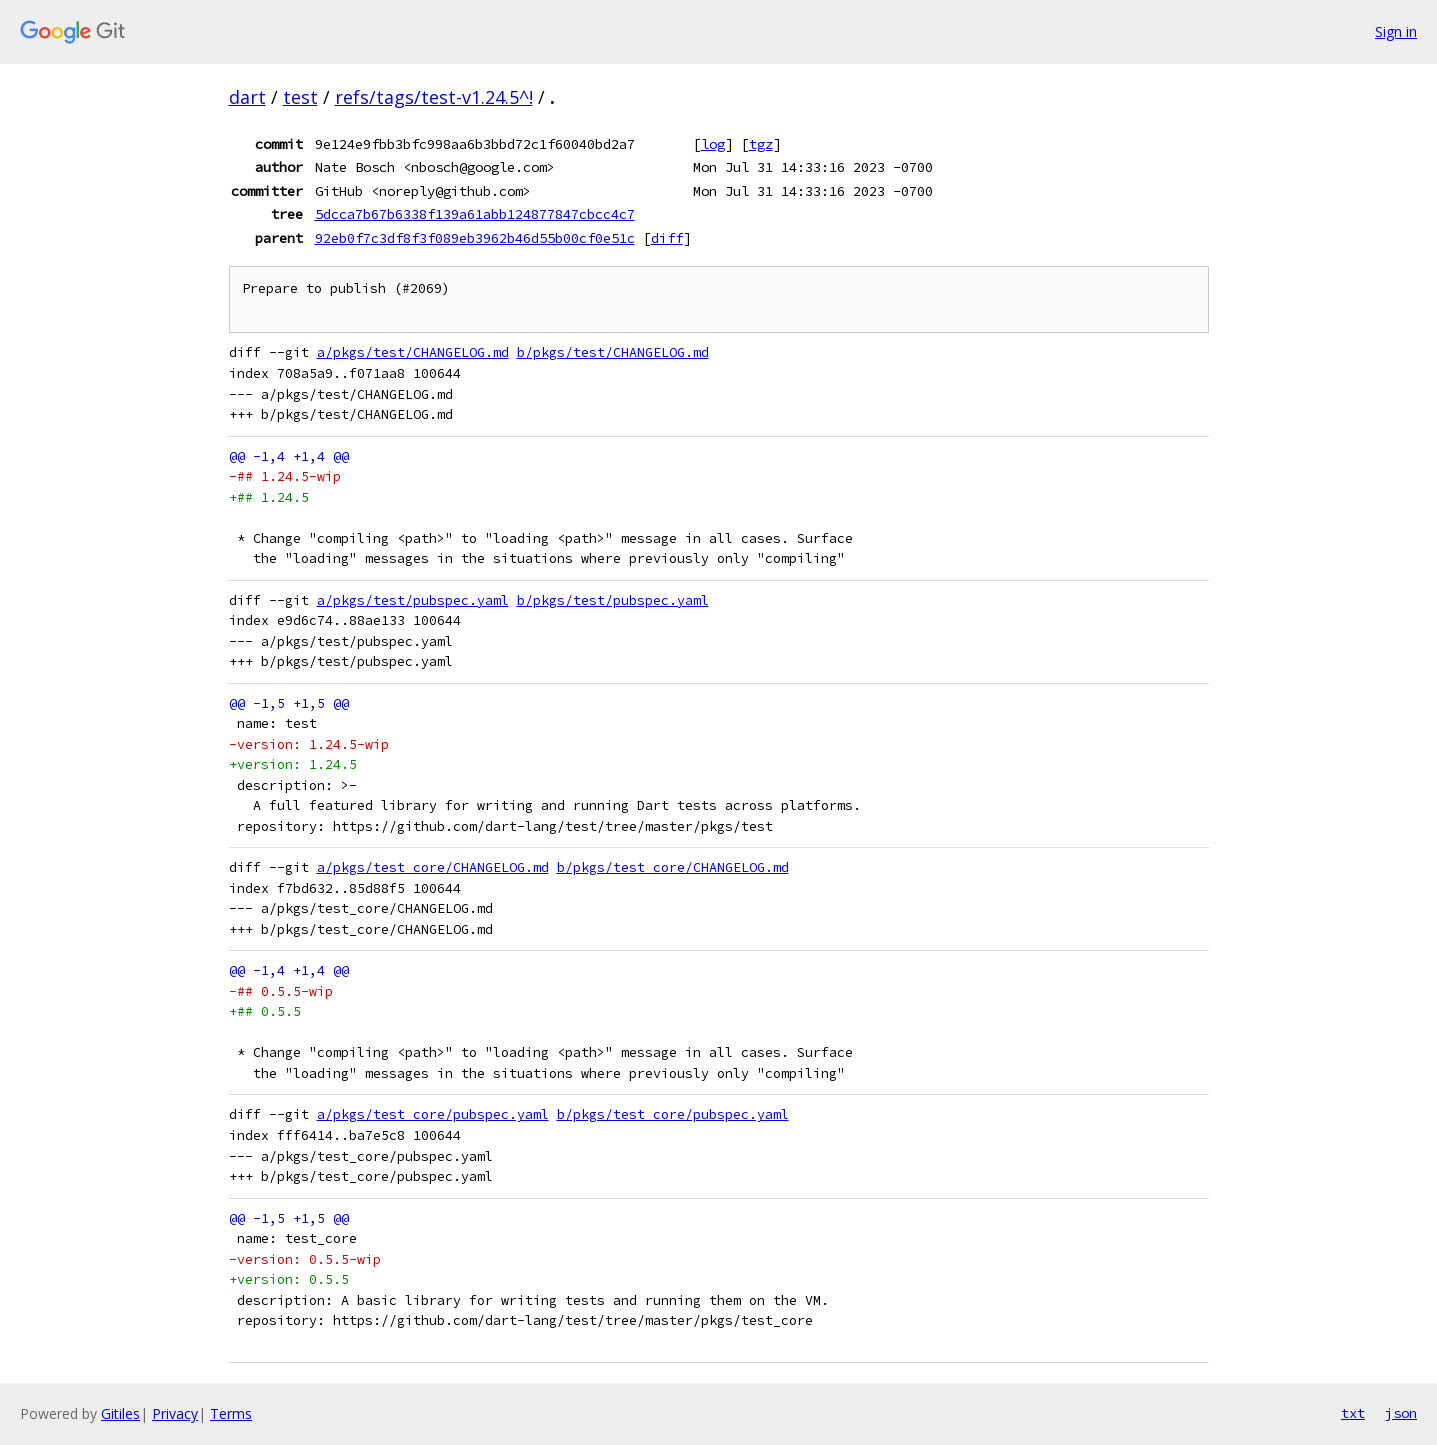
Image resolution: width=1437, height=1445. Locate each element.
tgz (761, 144)
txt (1353, 1413)
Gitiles (120, 1413)
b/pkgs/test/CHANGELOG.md (613, 352)
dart (247, 97)
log (713, 144)
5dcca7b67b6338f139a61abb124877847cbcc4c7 (475, 214)
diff (667, 238)
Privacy (175, 1413)
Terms (231, 1413)
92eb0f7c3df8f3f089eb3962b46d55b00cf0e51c (475, 238)
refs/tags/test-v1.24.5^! (434, 97)
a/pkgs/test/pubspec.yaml (413, 600)
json (1401, 1413)
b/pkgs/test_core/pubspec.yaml (673, 1114)
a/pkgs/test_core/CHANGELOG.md (433, 867)
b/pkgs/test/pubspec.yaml (613, 600)
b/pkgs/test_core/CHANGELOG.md (673, 867)
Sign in (1396, 31)
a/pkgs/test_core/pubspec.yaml (433, 1114)
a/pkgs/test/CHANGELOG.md (413, 352)
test (300, 97)
